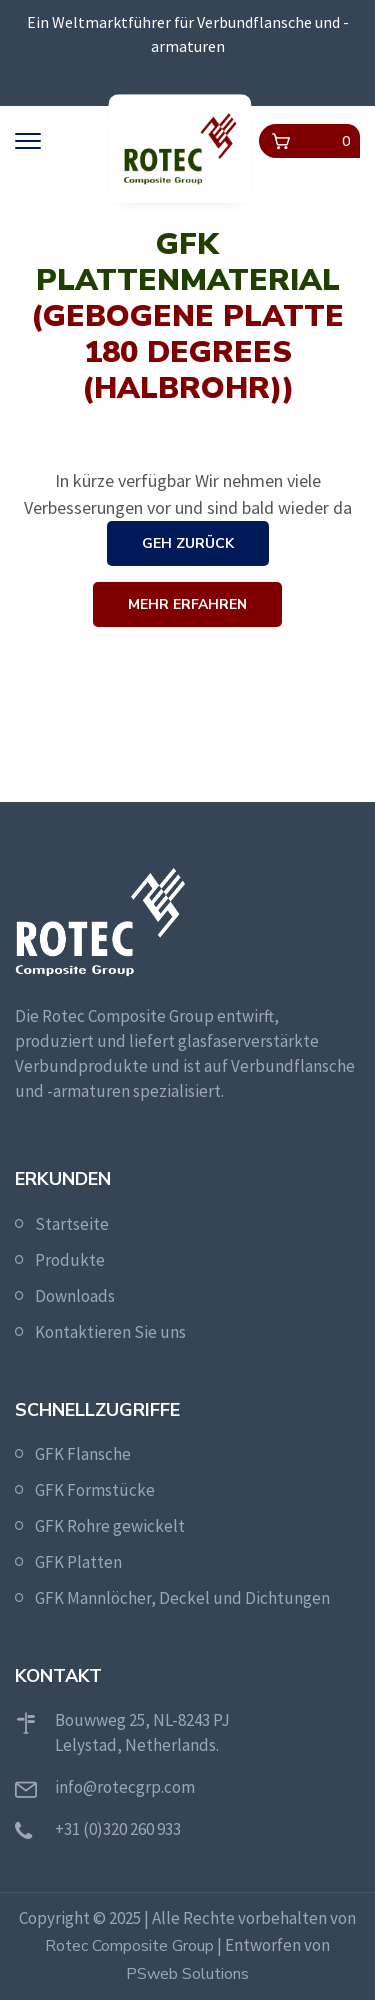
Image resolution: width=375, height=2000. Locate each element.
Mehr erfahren (187, 604)
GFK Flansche (83, 1454)
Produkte (70, 1260)
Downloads (75, 1296)
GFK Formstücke (95, 1490)
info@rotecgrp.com (125, 1787)
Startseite (72, 1224)
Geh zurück (188, 543)
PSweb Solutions (187, 1974)
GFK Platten (78, 1562)
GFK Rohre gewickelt (110, 1526)
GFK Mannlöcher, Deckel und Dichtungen (182, 1598)
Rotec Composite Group (129, 1946)
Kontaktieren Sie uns (110, 1332)
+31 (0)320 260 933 (118, 1829)
